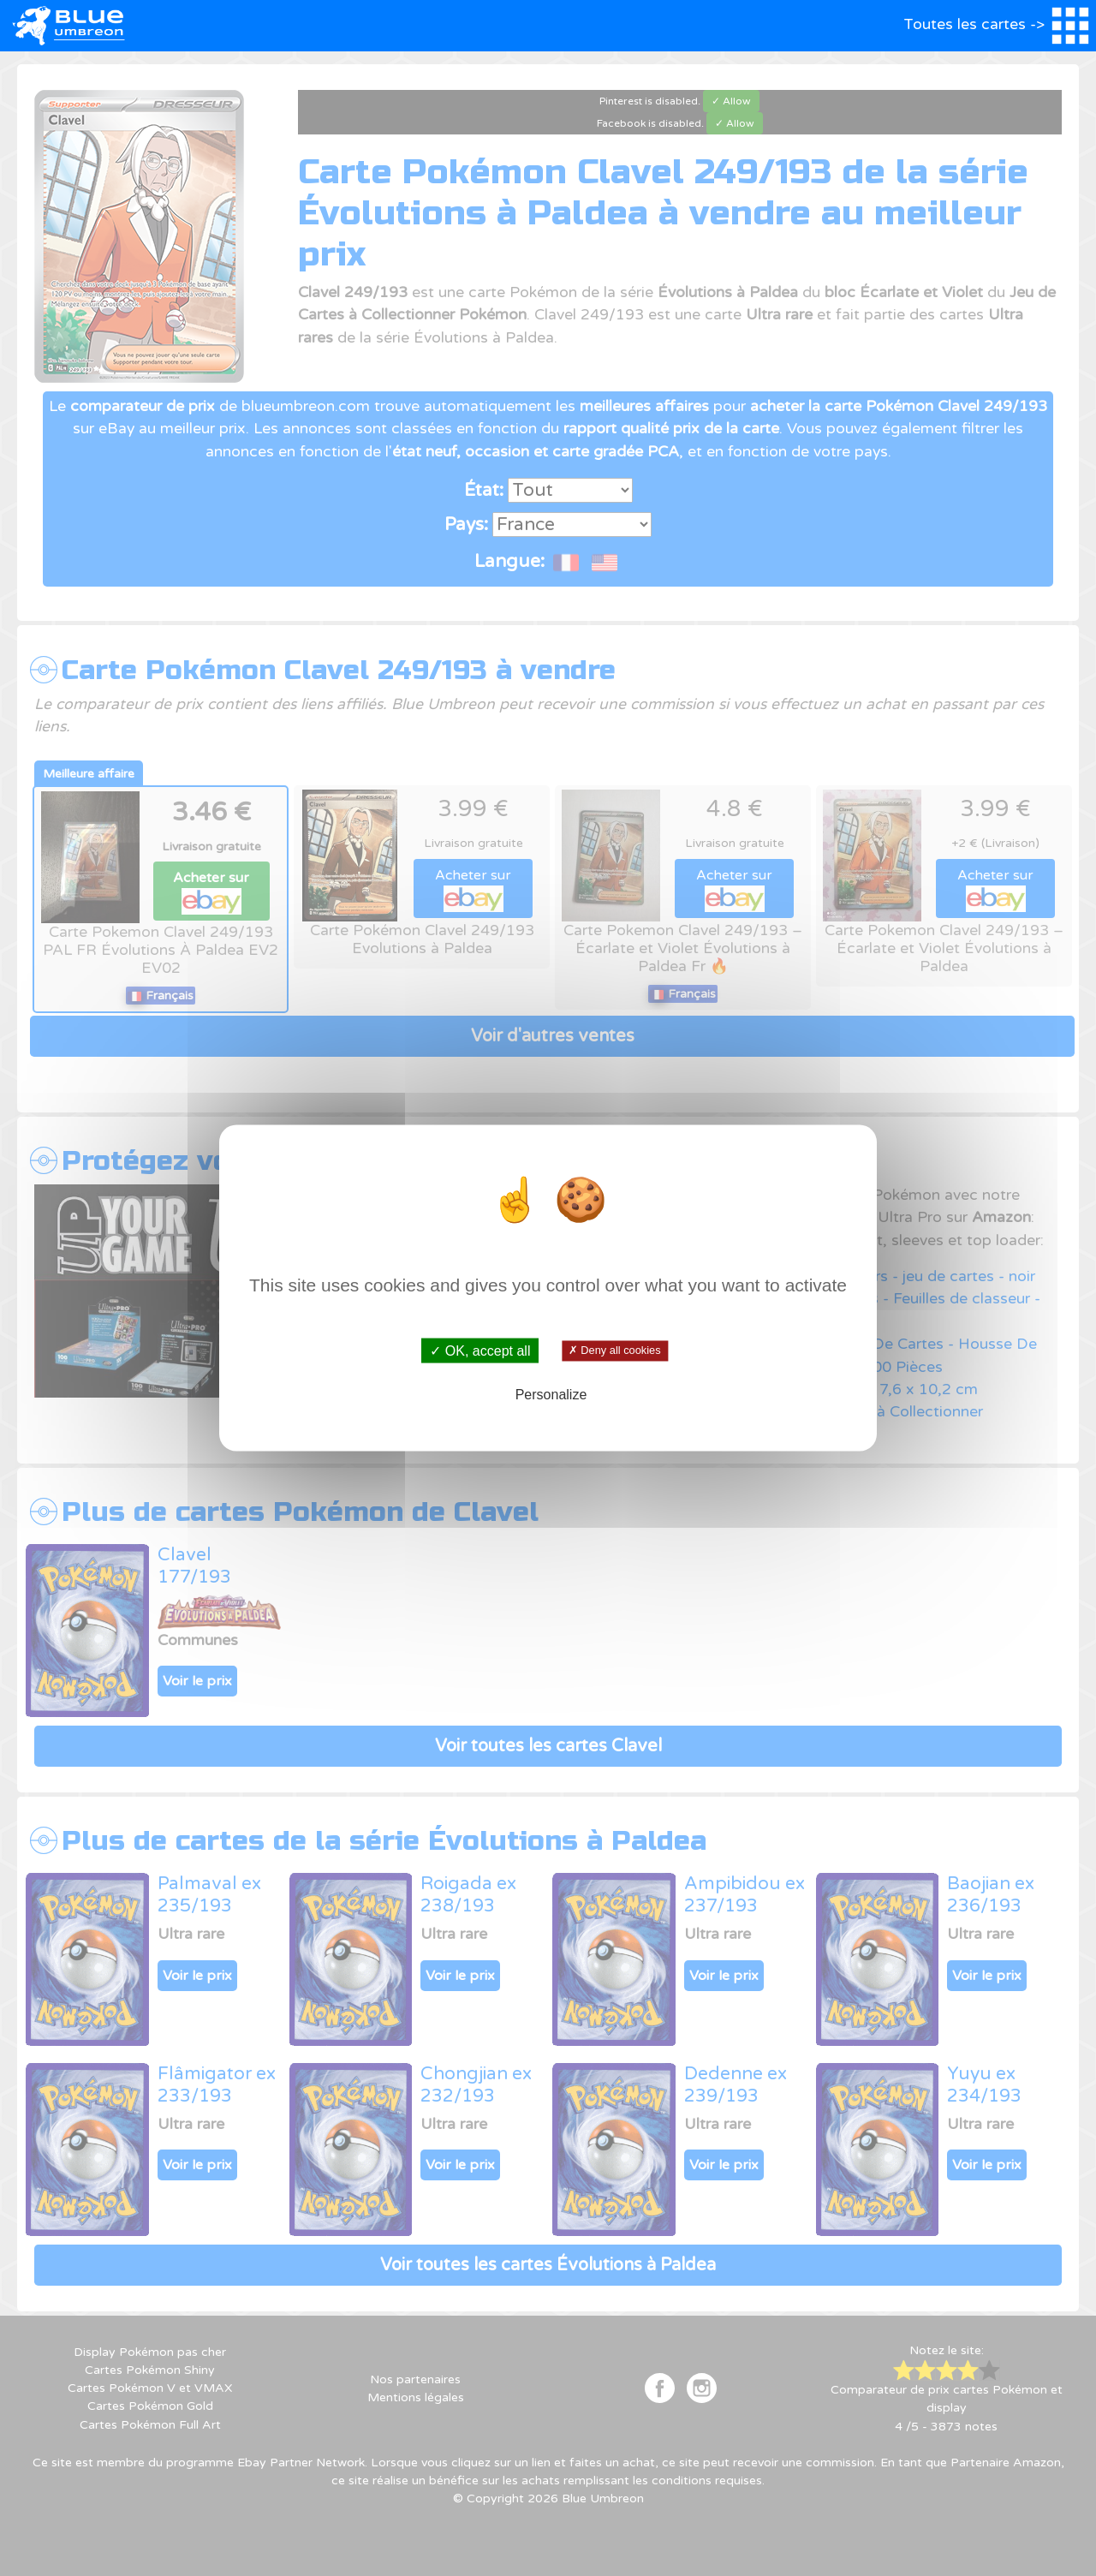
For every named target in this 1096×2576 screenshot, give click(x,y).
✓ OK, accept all (480, 1351)
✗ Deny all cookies (614, 1351)
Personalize (551, 1393)
